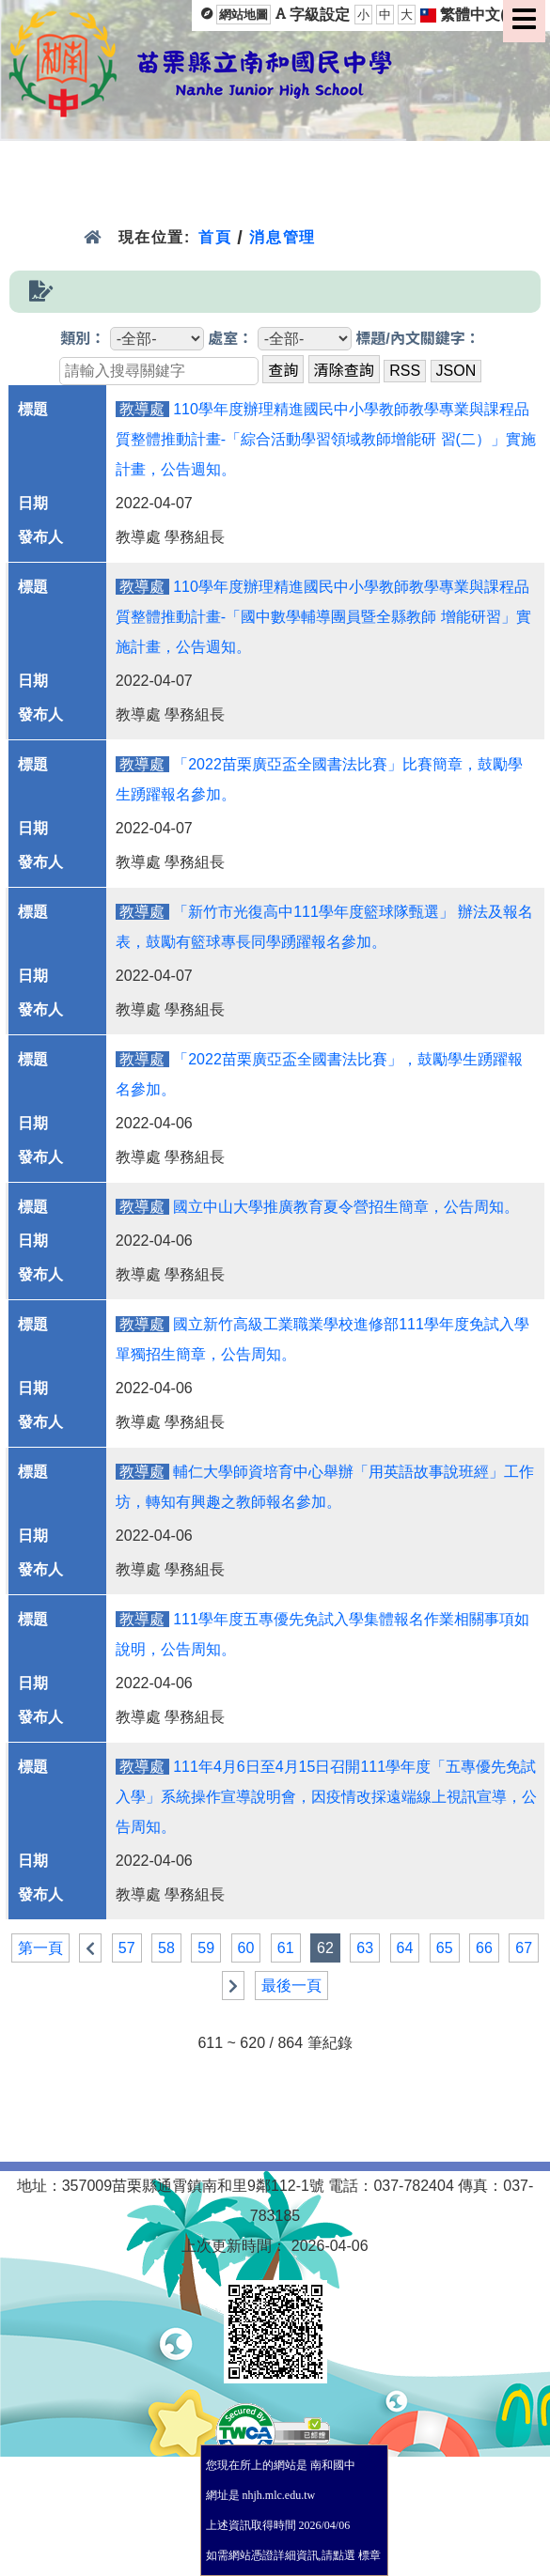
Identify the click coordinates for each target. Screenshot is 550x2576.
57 (126, 1948)
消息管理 (283, 237)
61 (285, 1948)
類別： (82, 339)
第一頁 (40, 1948)
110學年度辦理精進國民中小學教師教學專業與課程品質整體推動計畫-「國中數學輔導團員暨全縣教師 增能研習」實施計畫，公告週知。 (323, 617)
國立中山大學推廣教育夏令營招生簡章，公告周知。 (346, 1207)
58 (166, 1948)
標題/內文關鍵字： (417, 339)
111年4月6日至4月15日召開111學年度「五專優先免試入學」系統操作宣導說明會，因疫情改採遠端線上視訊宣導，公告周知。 (326, 1797)
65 (444, 1948)
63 (364, 1948)
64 (405, 1948)
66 (484, 1948)
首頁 (215, 237)
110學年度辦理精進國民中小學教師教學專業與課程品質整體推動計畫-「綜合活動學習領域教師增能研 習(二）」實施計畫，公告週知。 (326, 439)
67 (523, 1948)
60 (246, 1948)
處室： (230, 339)
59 (205, 1948)
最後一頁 (291, 1986)
